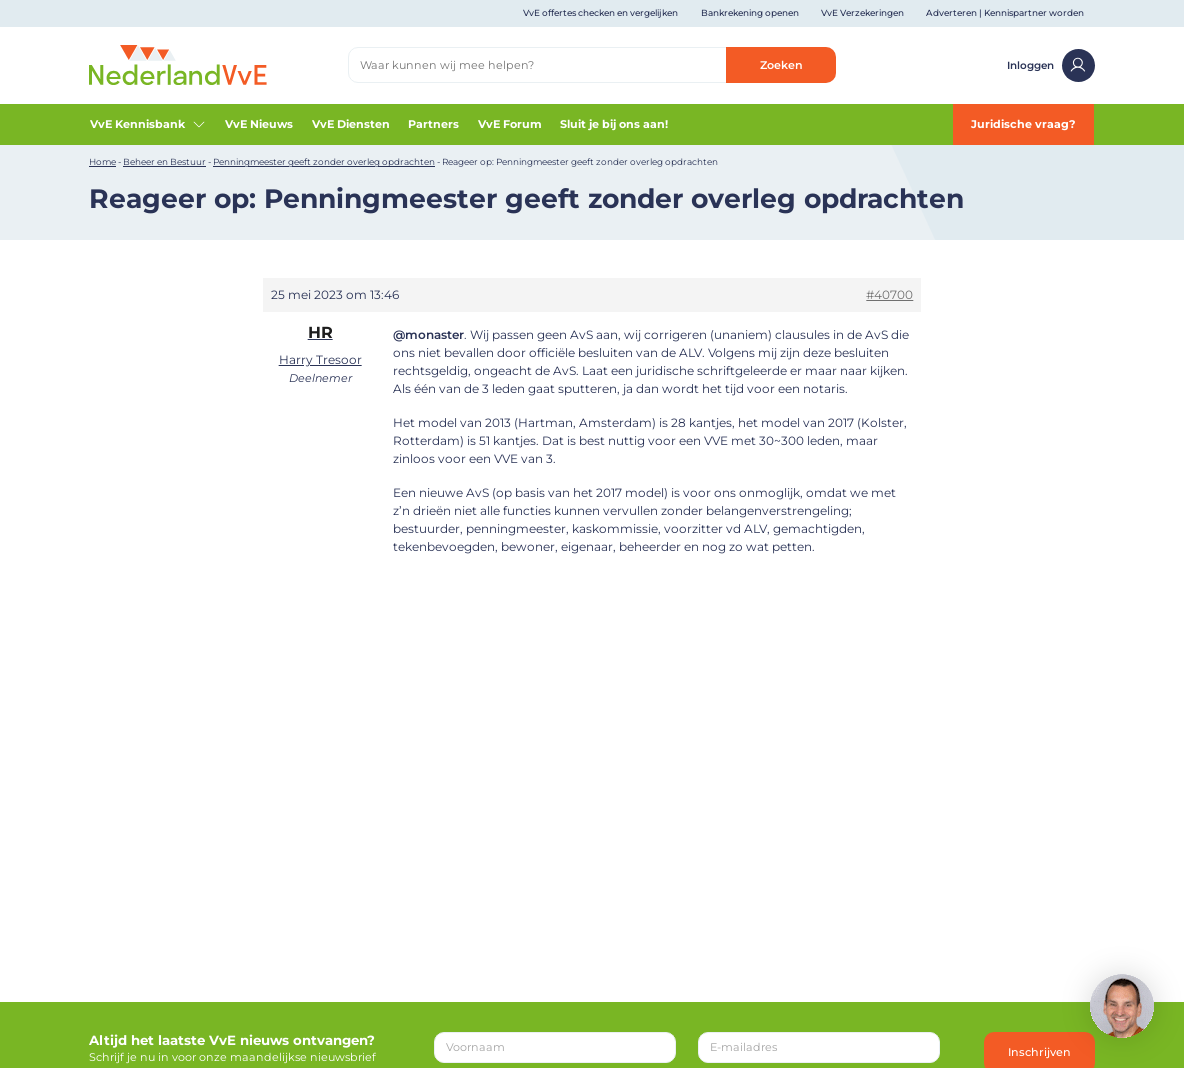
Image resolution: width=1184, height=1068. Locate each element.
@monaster (428, 334)
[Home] (178, 64)
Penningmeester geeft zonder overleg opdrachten (324, 161)
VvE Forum (510, 124)
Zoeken (781, 65)
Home (102, 161)
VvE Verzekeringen (862, 12)
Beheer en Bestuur (164, 161)
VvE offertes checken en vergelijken (600, 12)
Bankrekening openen (750, 12)
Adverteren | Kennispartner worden (1005, 12)
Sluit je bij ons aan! (614, 124)
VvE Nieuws (259, 124)
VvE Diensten (351, 124)
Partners (433, 124)
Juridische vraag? (1023, 124)
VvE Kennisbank (148, 124)
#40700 (889, 294)
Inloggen (1051, 65)
